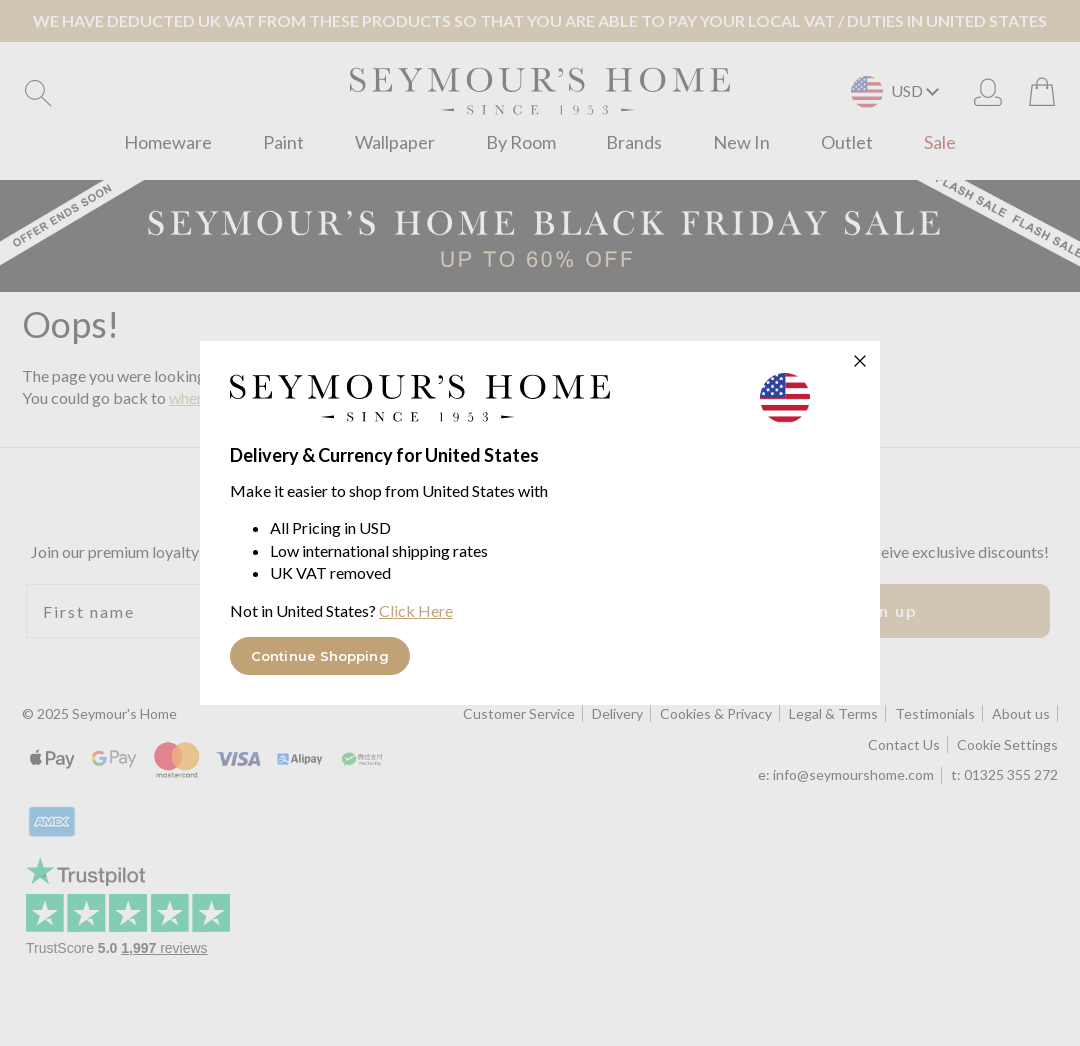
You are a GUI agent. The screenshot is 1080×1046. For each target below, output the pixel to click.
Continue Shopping (320, 656)
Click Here (416, 610)
